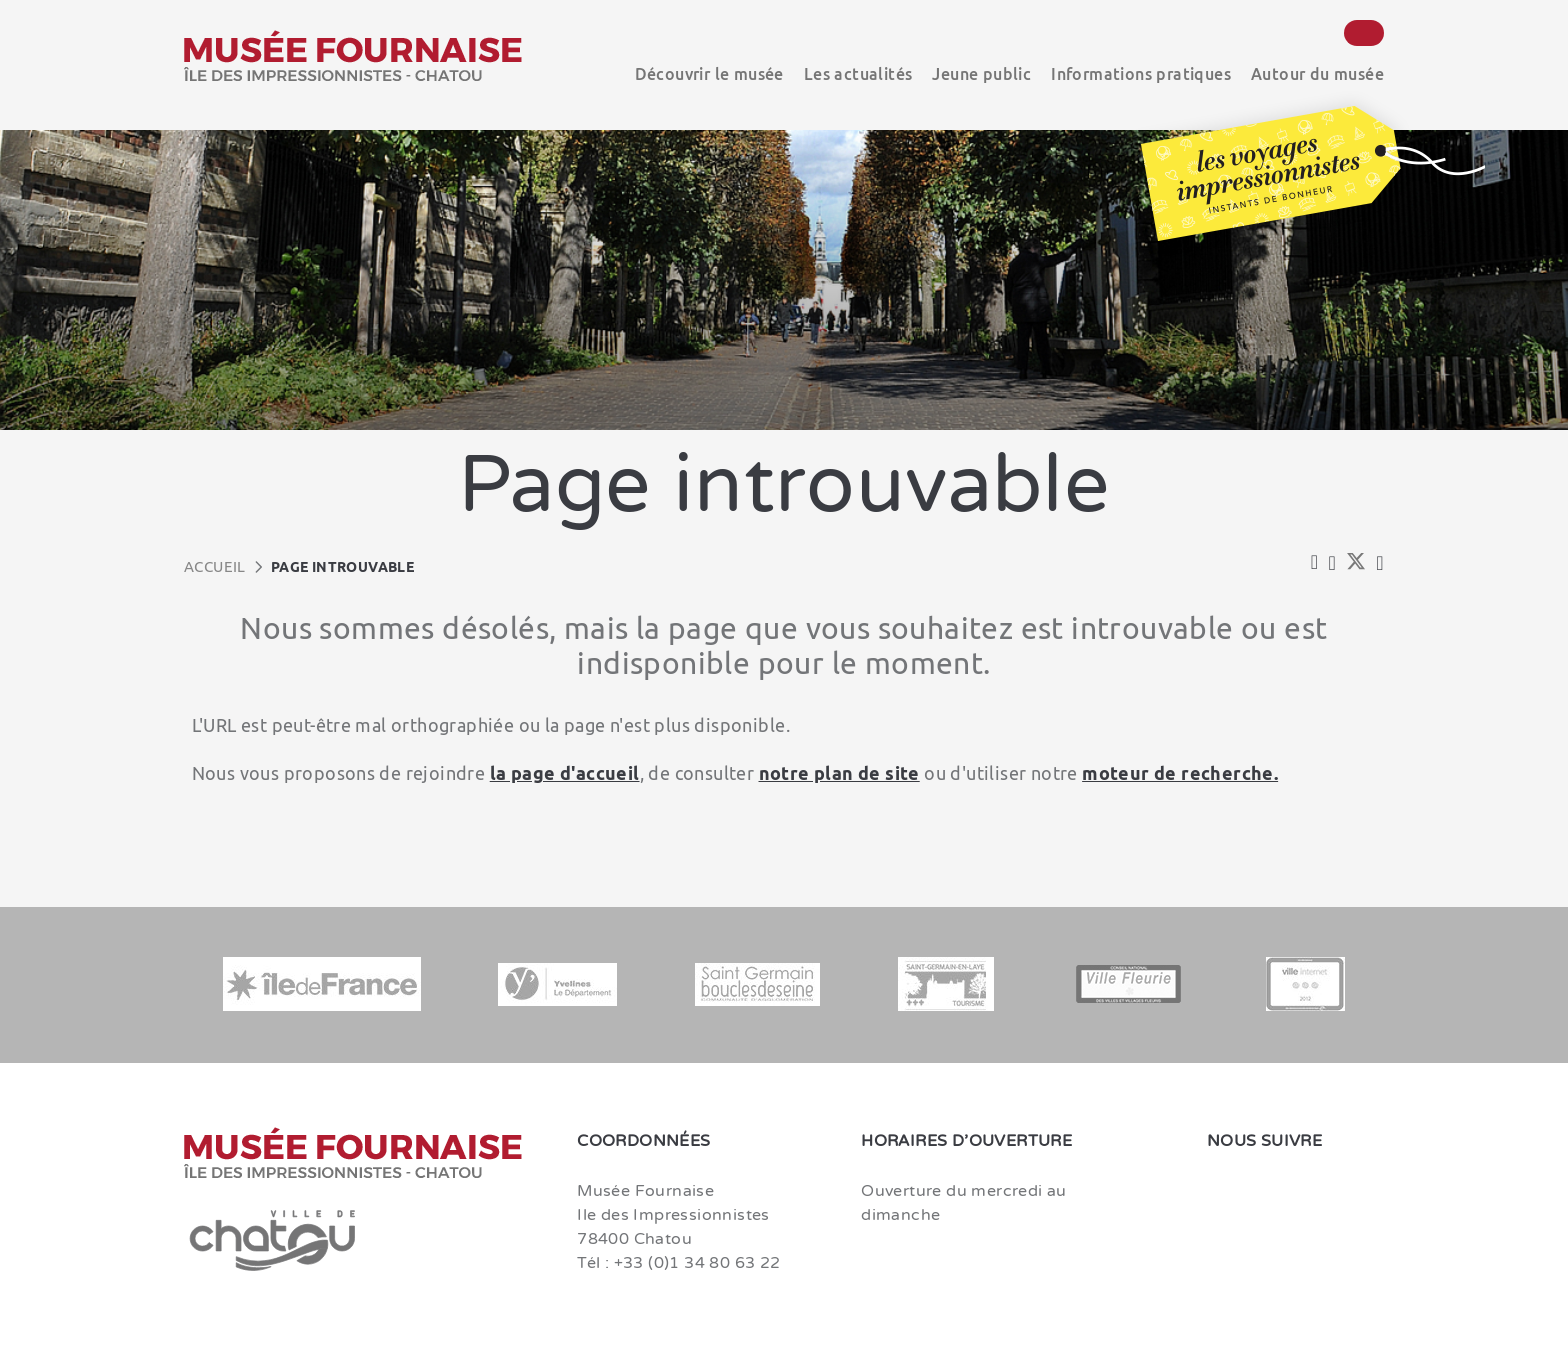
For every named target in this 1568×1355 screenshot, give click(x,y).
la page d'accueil (565, 773)
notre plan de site (839, 773)
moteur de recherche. (1180, 773)
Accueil (215, 566)
